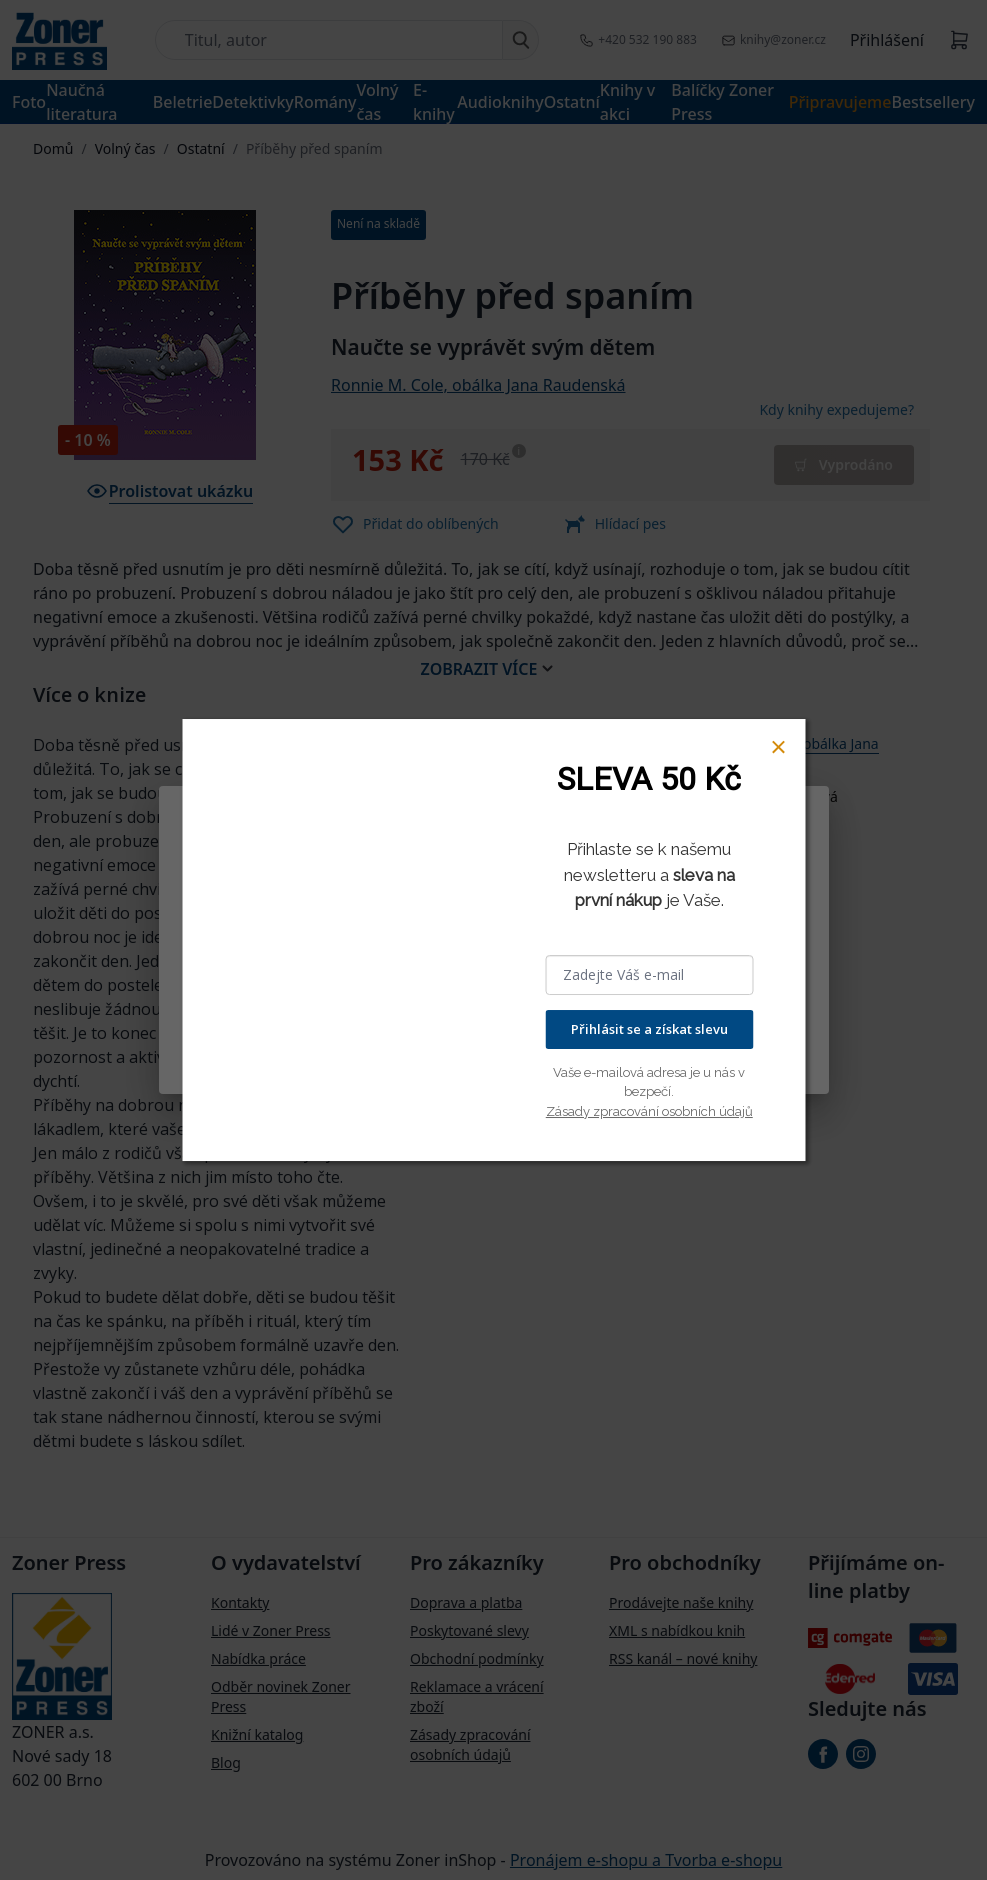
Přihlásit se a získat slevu (649, 1029)
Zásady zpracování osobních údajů (649, 1111)
